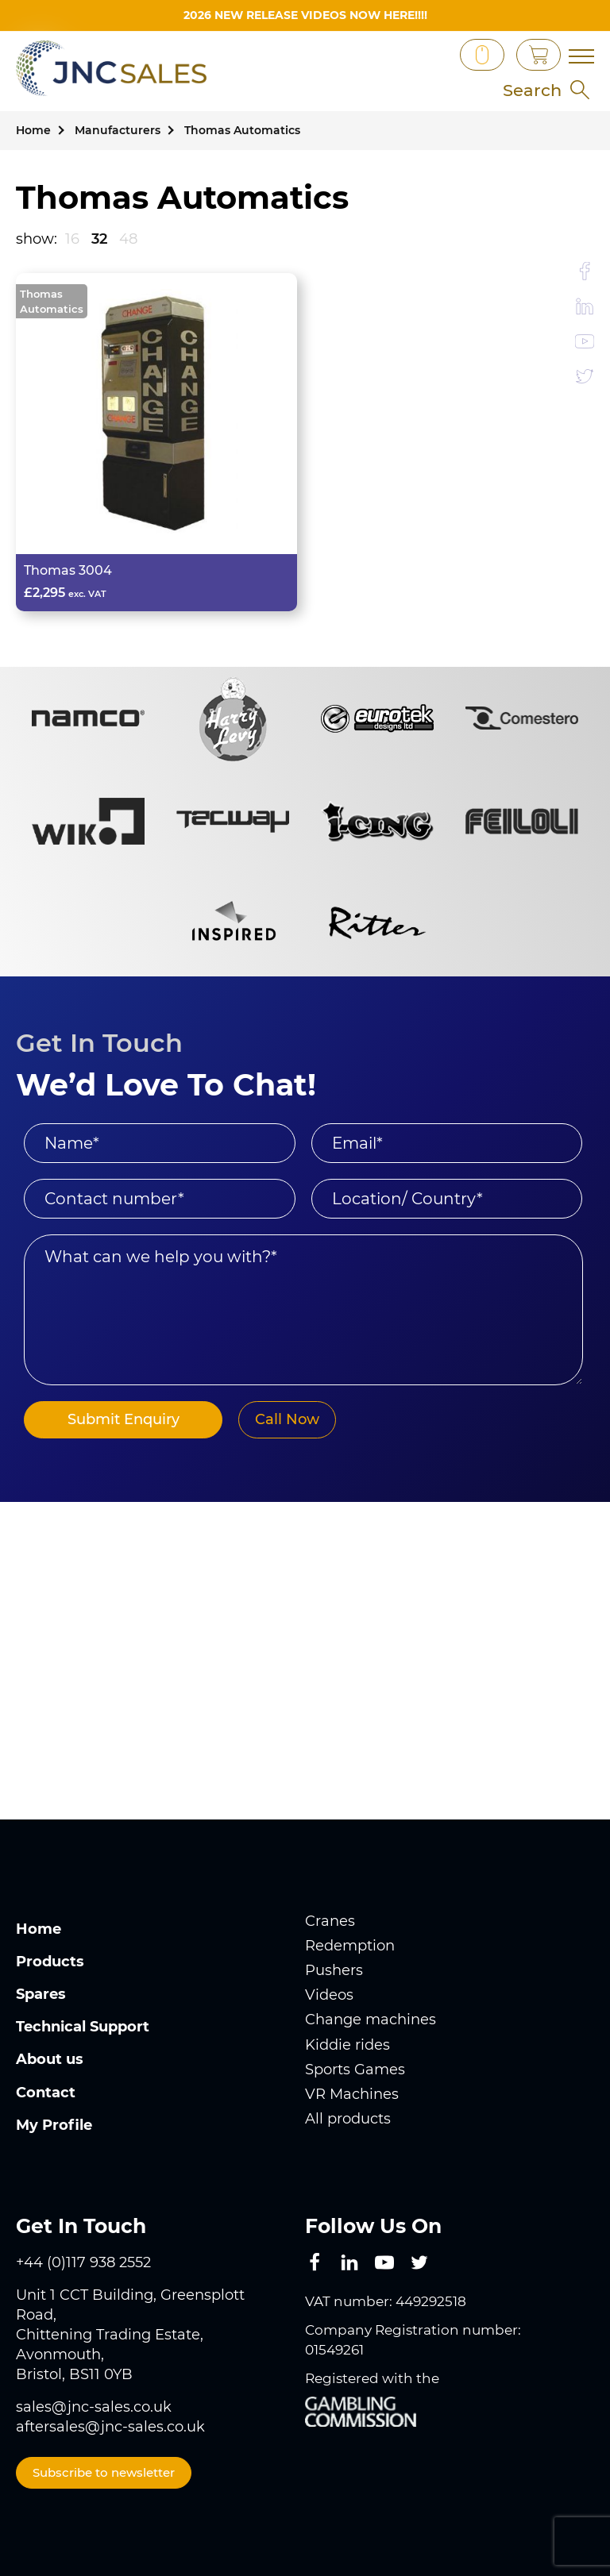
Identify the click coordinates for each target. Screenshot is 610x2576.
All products (348, 2118)
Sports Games (355, 2069)
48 (128, 239)
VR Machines (352, 2094)
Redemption (350, 1945)
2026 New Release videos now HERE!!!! (305, 15)
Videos (329, 1995)
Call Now (287, 1419)
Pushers (334, 1970)
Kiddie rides (347, 2045)
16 (72, 239)
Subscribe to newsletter (104, 2472)
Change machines (370, 2019)
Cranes (330, 1921)
